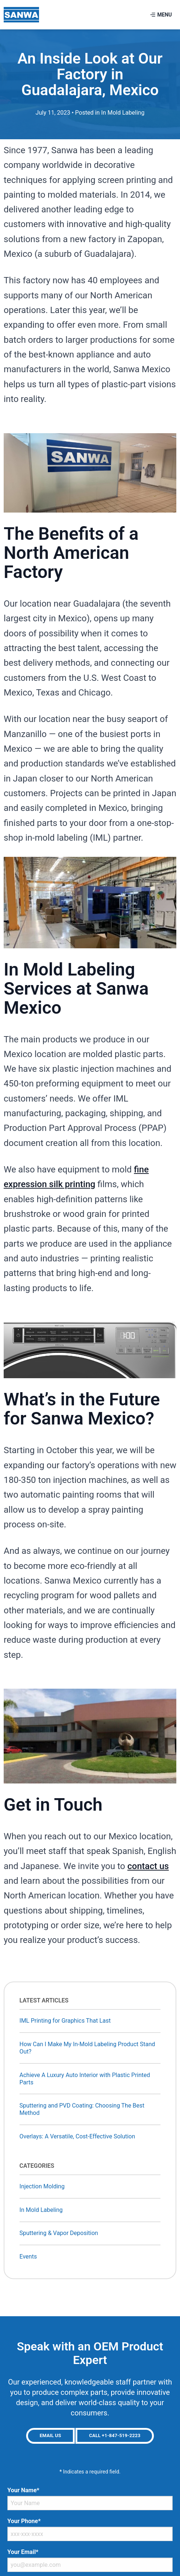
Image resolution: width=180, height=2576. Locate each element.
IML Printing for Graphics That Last (65, 2020)
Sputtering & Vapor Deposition (59, 2233)
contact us (148, 1866)
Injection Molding (42, 2186)
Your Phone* (23, 2521)
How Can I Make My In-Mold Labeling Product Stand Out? (87, 2048)
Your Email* (22, 2551)
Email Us (50, 2435)
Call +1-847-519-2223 (114, 2435)
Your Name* (23, 2490)
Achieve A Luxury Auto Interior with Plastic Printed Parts (85, 2079)
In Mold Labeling (123, 112)
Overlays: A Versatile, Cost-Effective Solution (77, 2136)
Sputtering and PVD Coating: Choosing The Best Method (82, 2109)
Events (28, 2256)
